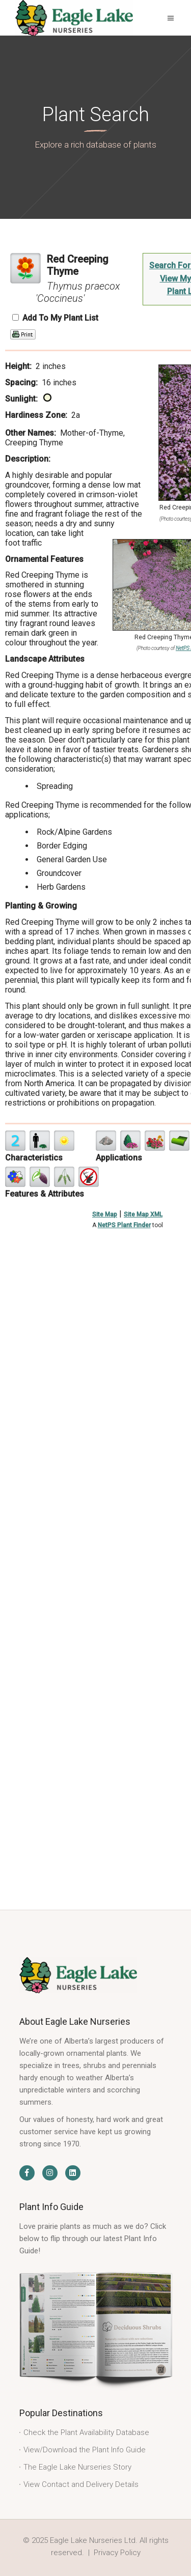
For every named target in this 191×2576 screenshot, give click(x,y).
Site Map (104, 1214)
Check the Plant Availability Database (86, 2432)
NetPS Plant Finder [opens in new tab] (124, 1225)
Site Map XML (143, 1214)
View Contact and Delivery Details (81, 2484)
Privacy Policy (117, 2552)
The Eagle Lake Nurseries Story (77, 2467)
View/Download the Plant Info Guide (84, 2449)
